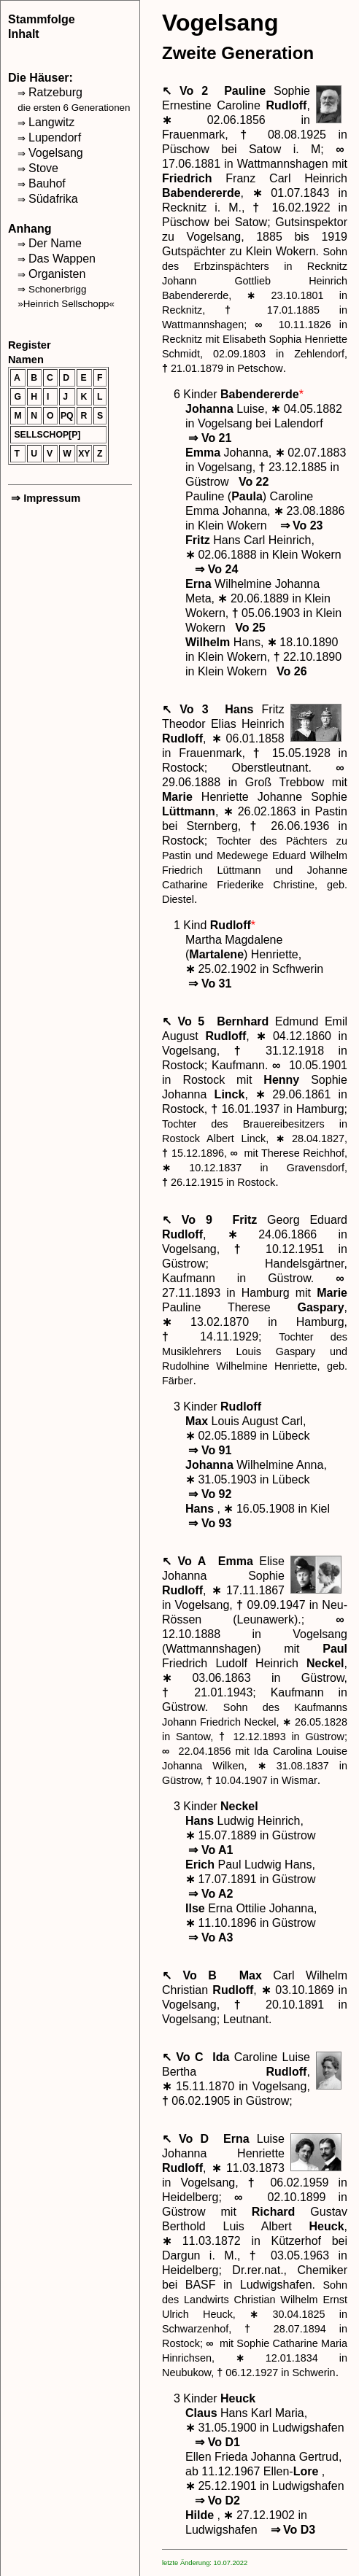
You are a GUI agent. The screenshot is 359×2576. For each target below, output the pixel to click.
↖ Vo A (187, 1561)
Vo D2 (216, 2500)
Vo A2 (209, 1894)
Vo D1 (216, 2442)
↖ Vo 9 (192, 1220)
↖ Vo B (195, 1975)
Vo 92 (208, 1494)
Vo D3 (291, 2529)
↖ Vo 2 (189, 91)
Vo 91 (208, 1450)
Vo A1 (209, 1850)
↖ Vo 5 (186, 1021)
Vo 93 (208, 1523)
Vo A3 (209, 1937)
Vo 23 (300, 525)
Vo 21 (208, 438)
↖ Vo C (185, 2057)
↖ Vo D (189, 2139)
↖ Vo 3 (189, 709)
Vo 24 (215, 569)
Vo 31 (208, 983)
